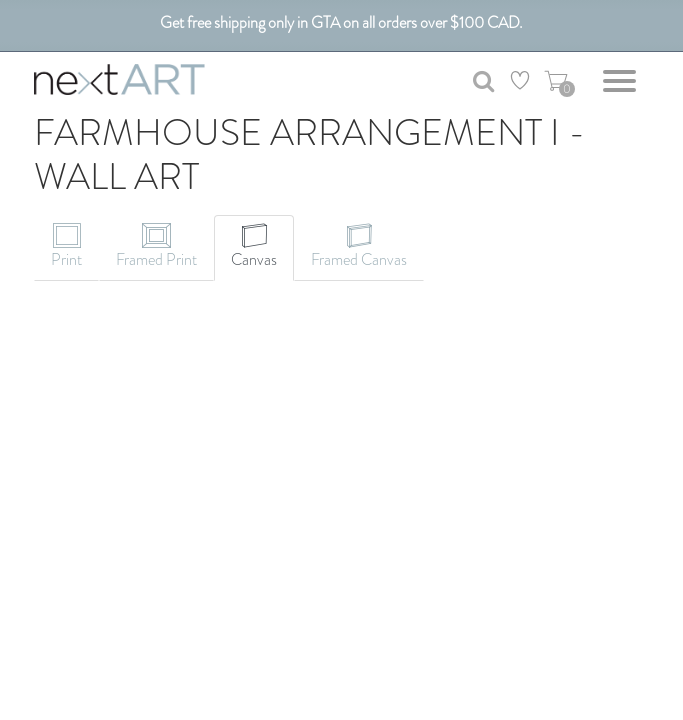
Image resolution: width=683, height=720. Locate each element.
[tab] (66, 248)
